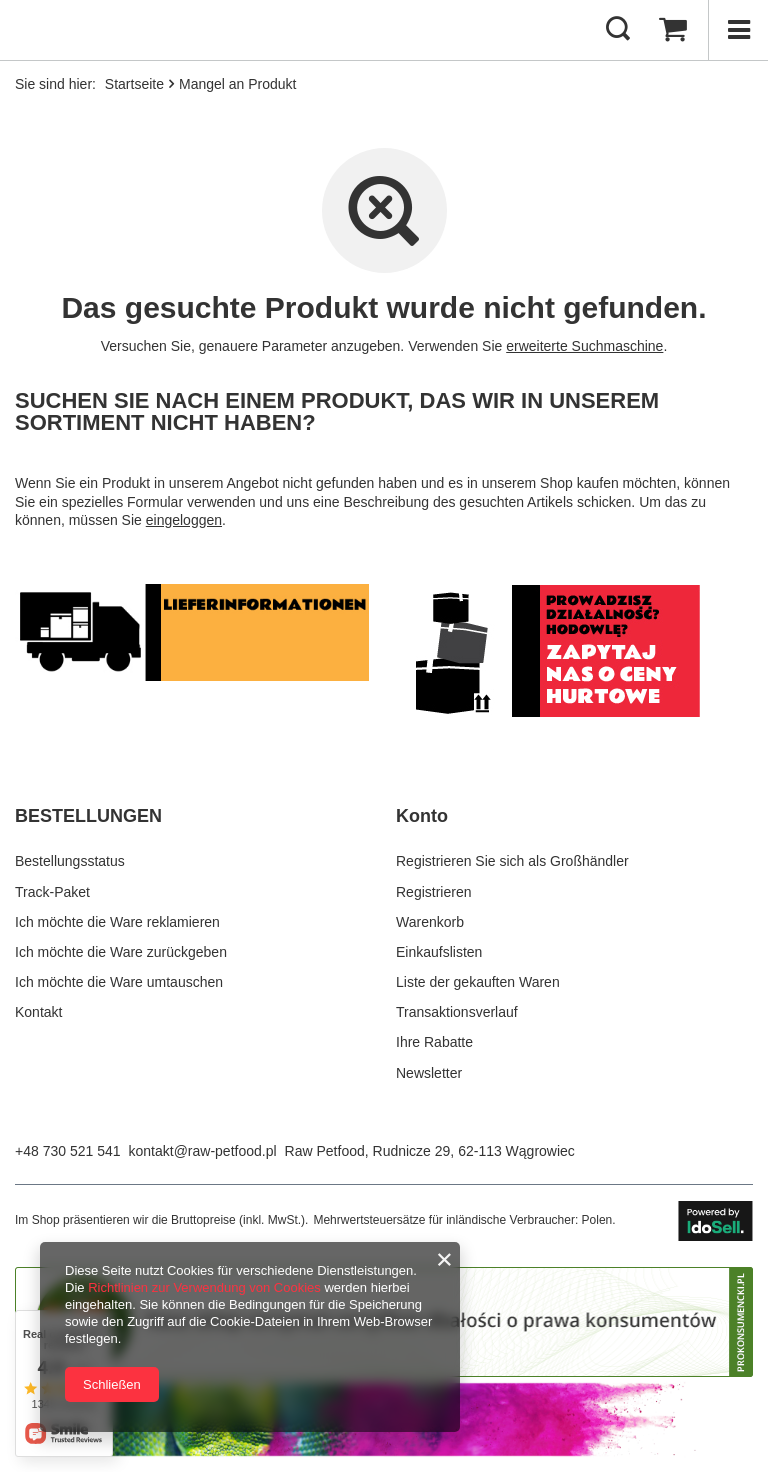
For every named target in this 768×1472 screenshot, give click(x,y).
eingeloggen (184, 520)
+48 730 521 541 (68, 1151)
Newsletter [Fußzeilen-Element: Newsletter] (429, 1073)
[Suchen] (618, 30)
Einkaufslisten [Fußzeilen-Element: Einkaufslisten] (439, 952)
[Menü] (738, 30)
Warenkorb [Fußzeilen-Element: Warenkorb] (430, 922)
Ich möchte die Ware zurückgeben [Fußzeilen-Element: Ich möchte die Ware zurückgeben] (121, 952)
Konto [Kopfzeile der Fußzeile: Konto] (422, 816)
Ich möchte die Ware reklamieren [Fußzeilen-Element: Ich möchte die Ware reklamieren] (117, 922)
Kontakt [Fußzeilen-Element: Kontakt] (38, 1012)
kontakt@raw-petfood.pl (203, 1151)
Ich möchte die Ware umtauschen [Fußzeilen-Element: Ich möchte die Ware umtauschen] (119, 982)
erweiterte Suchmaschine (584, 346)
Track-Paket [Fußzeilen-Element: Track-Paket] (52, 892)
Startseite (134, 84)
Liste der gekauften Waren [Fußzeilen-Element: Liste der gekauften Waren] (478, 982)
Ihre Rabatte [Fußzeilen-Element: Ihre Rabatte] (434, 1042)
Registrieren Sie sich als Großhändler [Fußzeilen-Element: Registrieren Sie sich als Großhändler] (512, 861)
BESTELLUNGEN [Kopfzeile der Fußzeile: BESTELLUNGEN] (88, 816)
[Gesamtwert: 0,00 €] (673, 30)
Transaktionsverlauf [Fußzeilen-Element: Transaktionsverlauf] (457, 1012)
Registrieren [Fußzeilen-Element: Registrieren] (433, 892)
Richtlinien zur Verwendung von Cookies (204, 1287)
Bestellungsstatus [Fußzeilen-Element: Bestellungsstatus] (70, 861)
